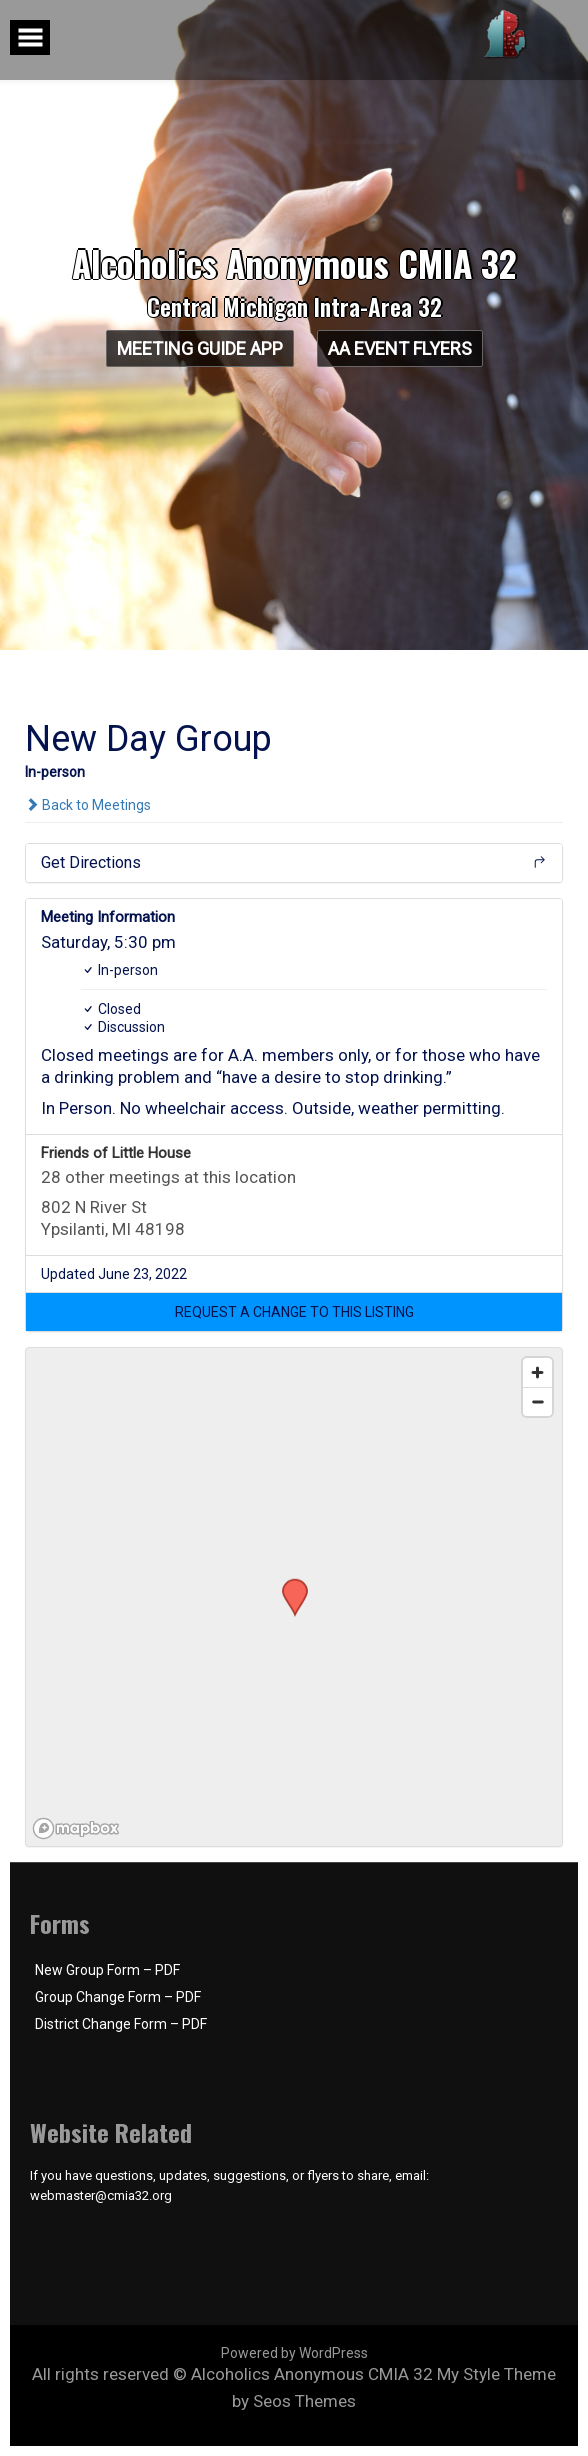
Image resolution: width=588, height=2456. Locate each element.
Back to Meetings (88, 805)
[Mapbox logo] (76, 1828)
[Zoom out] (537, 1401)
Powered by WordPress (294, 2353)
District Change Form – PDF (121, 2024)
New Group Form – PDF (107, 1970)
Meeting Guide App (199, 348)
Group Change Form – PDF (118, 1997)
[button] (294, 1312)
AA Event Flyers (400, 348)
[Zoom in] (537, 1372)
